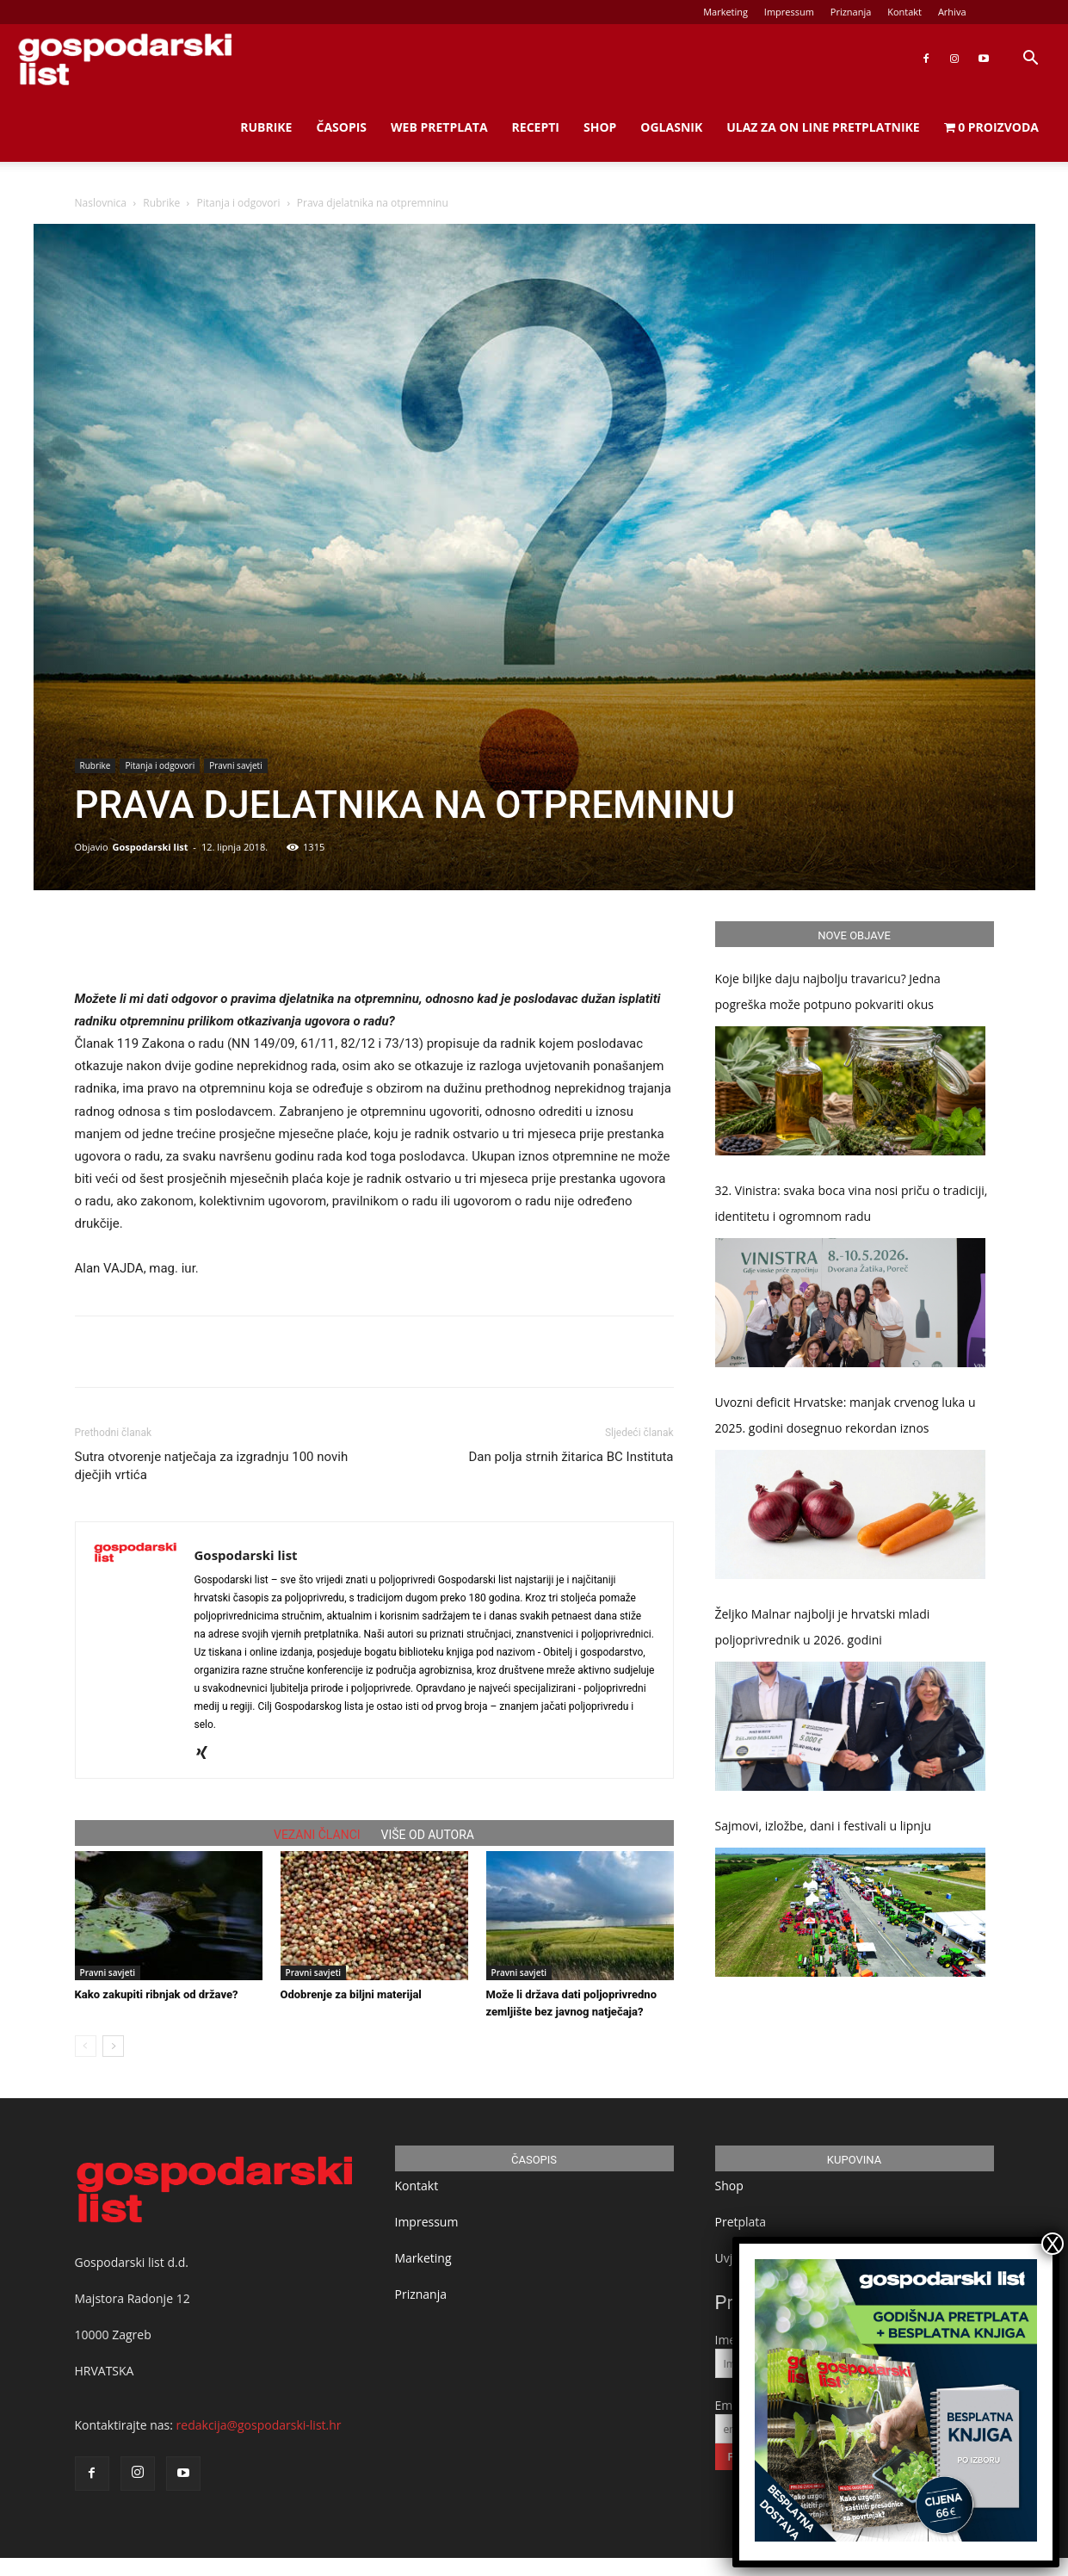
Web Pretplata (439, 127)
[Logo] (124, 59)
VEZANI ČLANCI (317, 1835)
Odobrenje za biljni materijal (351, 1994)
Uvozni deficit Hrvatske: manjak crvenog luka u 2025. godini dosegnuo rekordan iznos (845, 1415)
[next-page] (113, 2046)
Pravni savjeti (235, 765)
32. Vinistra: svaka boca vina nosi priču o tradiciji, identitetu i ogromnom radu (851, 1203)
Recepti (535, 127)
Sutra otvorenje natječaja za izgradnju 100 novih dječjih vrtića (212, 1466)
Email (730, 2405)
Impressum (789, 11)
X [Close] (1052, 2243)
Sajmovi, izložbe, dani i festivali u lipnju (823, 1825)
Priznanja (851, 11)
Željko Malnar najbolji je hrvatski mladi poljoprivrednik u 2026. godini (822, 1627)
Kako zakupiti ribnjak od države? (156, 1994)
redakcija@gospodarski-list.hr (259, 2425)
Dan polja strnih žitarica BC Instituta (570, 1456)
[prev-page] (85, 2046)
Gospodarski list (150, 846)
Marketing (725, 11)
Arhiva (952, 11)
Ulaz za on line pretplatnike (822, 127)
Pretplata (741, 2222)
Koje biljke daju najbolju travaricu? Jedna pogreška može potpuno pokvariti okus (828, 991)
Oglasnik (671, 127)
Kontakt (904, 11)
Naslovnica (101, 202)
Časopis (341, 127)
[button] (1030, 60)
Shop (599, 127)
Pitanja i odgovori (239, 202)
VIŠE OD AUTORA (427, 1835)
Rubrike (266, 127)
